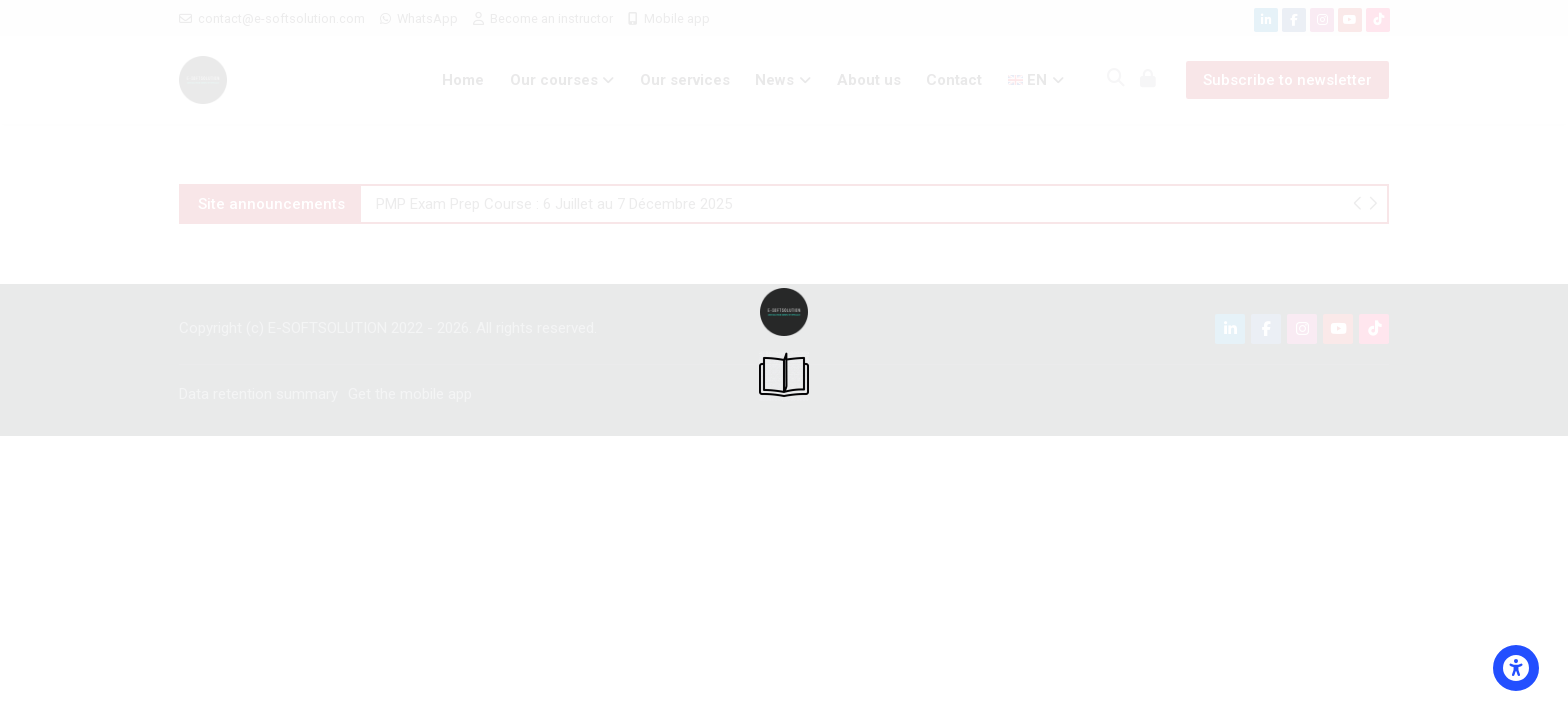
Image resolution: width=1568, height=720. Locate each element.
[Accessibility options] (1516, 668)
